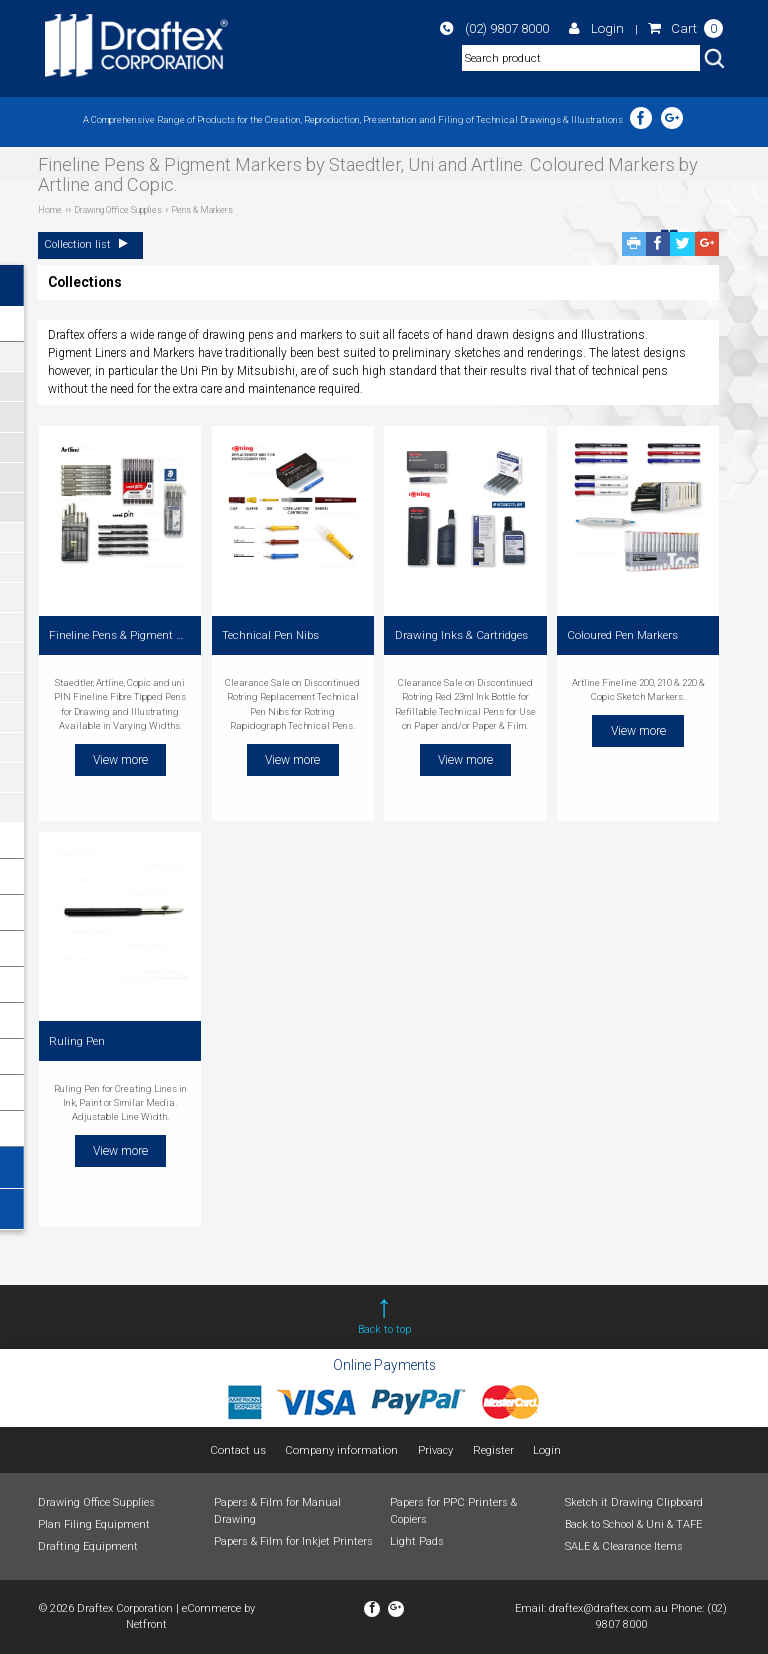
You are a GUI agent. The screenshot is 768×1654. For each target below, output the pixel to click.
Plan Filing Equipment (94, 1524)
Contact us (240, 1450)
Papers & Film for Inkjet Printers (293, 1540)
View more (120, 756)
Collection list (91, 244)
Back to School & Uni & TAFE (633, 1524)
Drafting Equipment (88, 1546)
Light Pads (417, 1540)
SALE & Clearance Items (624, 1546)
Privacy (434, 1450)
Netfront (146, 1624)
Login (615, 30)
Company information (343, 1450)
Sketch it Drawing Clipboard (634, 1502)
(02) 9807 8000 (530, 30)
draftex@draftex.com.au (608, 1608)
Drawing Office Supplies (96, 1502)
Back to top (384, 1329)
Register (491, 1450)
